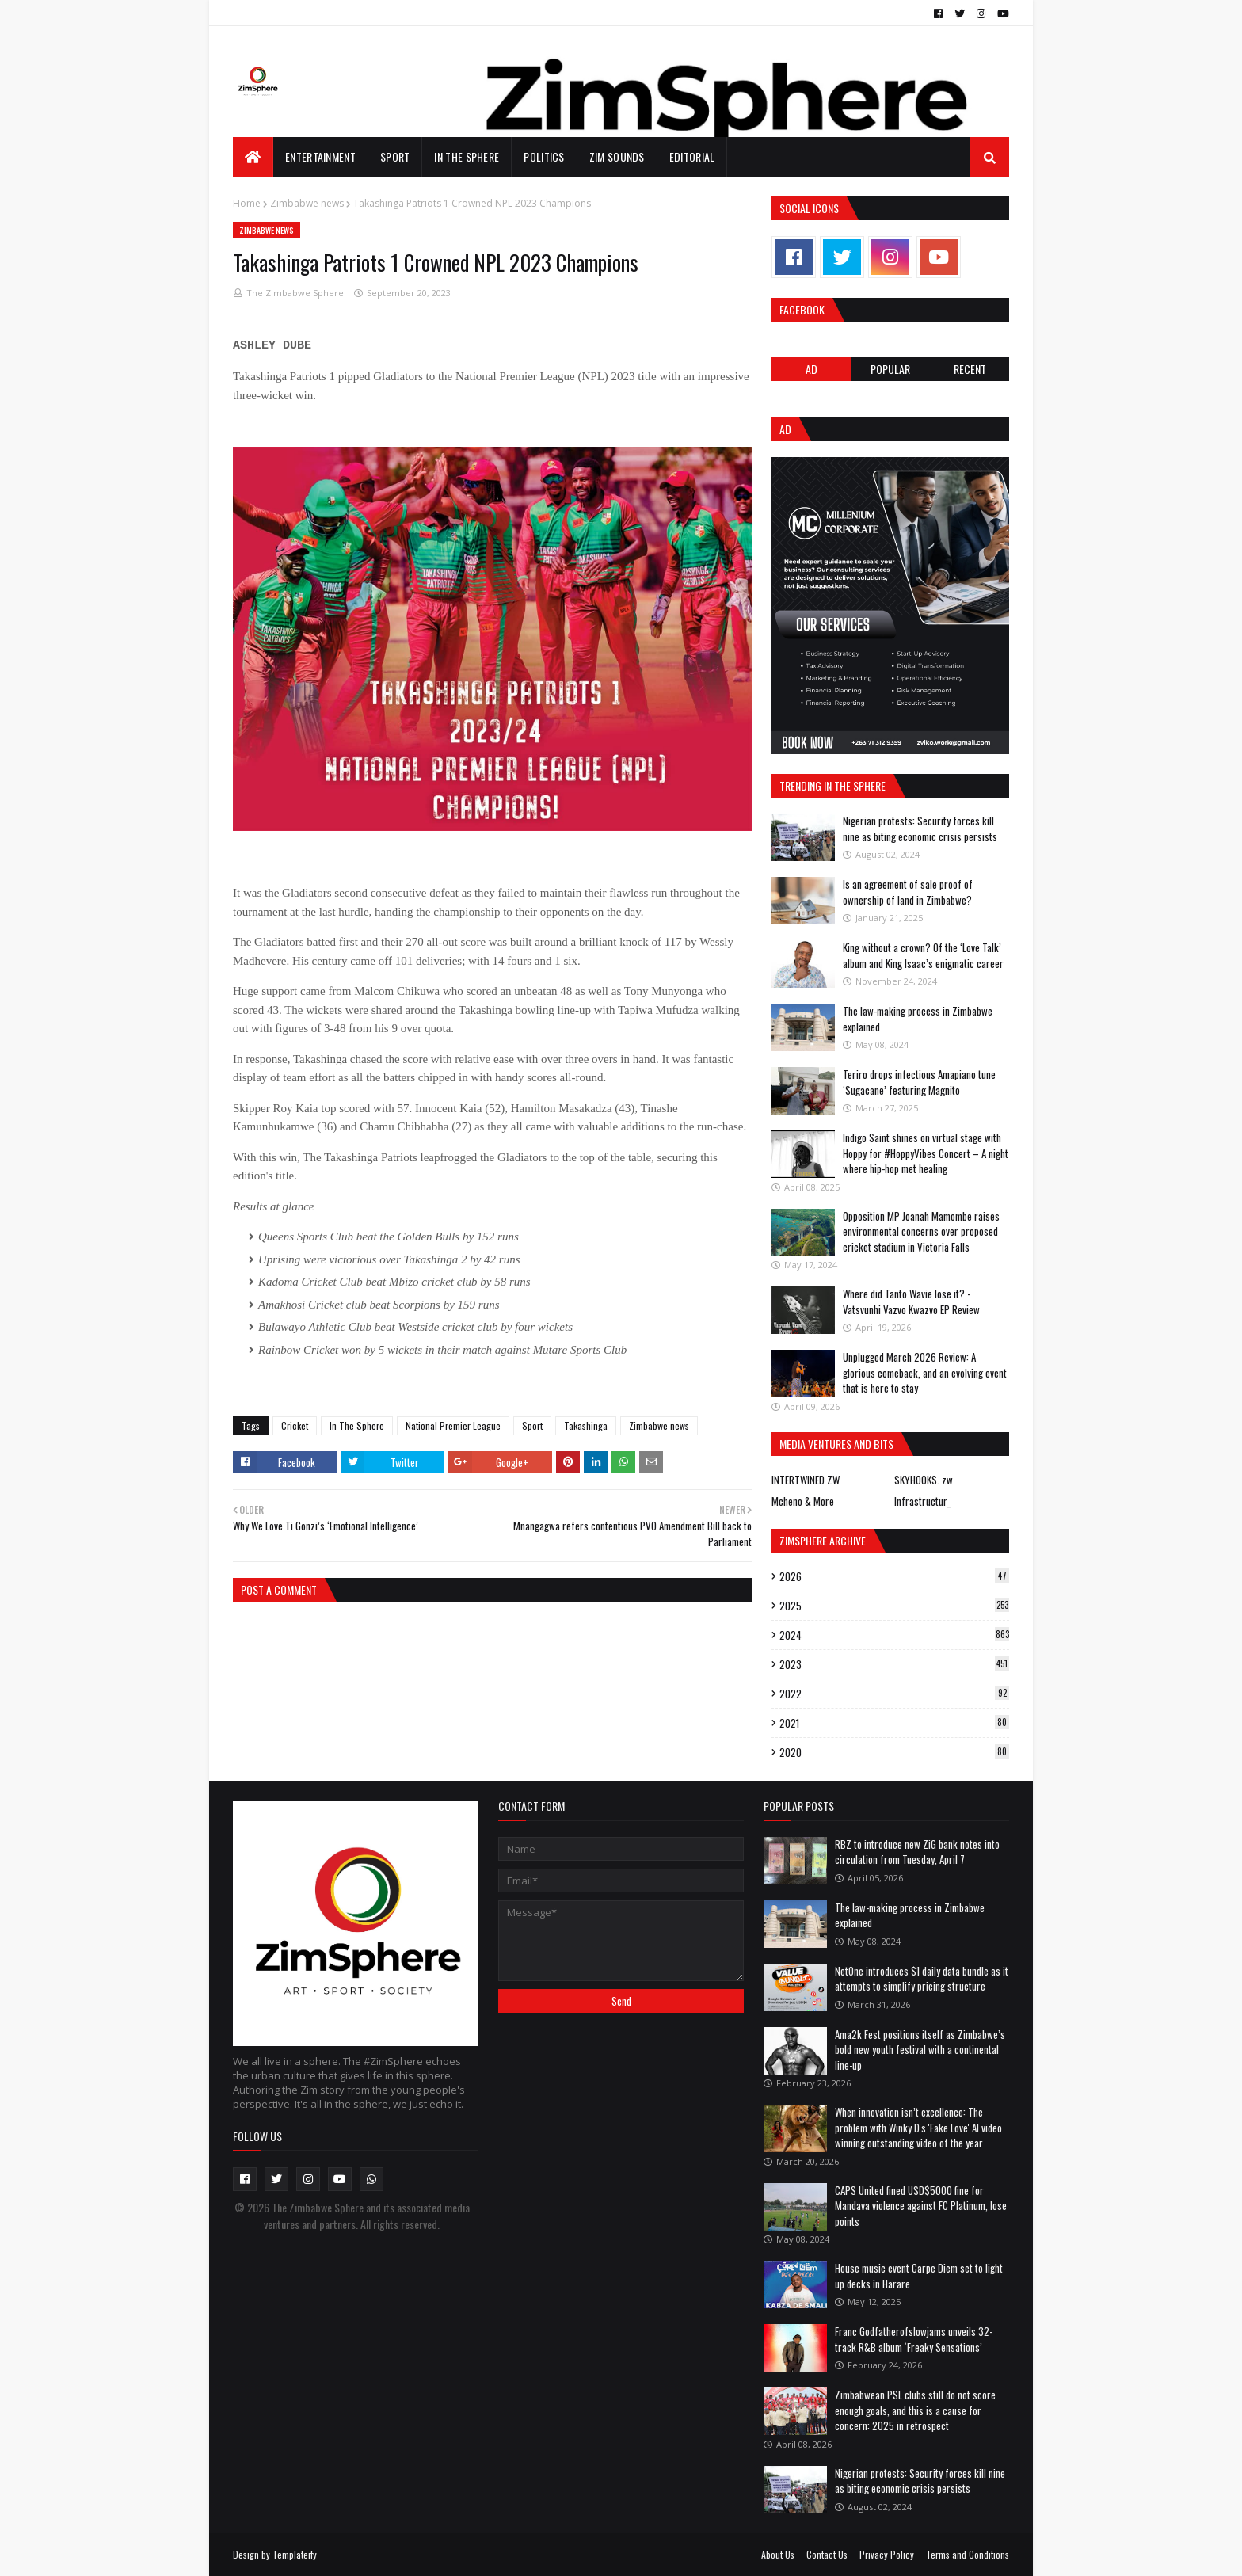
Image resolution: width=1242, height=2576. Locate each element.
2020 (894, 1752)
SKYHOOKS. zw (923, 1480)
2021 (894, 1723)
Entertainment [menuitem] (320, 156)
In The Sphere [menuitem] (466, 156)
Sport (532, 1425)
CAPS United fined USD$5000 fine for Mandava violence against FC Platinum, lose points (921, 2205)
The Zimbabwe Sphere (295, 293)
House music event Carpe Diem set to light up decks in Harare (919, 2276)
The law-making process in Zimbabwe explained (917, 1019)
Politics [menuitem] (544, 156)
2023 (894, 1664)
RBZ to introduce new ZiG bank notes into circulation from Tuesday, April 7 (917, 1852)
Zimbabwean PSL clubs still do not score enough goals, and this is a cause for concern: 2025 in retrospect (915, 2410)
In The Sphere (357, 1425)
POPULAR (890, 368)
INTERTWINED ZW (805, 1480)
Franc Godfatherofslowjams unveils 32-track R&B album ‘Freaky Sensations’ (913, 2339)
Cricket (294, 1425)
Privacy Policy (886, 2554)
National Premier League (453, 1425)
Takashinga (586, 1425)
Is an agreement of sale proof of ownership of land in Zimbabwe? (908, 892)
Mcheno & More (802, 1501)
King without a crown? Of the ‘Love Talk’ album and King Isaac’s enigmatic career (923, 955)
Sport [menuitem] (395, 156)
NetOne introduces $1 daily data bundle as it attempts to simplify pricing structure (921, 1979)
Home (247, 203)
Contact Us (827, 2554)
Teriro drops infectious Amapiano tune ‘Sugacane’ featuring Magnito (919, 1082)
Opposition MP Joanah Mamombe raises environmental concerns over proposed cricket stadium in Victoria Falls (921, 1231)
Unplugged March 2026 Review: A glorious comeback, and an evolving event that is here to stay (925, 1372)
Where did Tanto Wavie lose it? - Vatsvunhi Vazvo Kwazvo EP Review (911, 1301)
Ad (811, 368)
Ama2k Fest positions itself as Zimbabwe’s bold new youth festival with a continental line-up (920, 2049)
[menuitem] (253, 157)
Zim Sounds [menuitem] (617, 156)
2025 (894, 1606)
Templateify (294, 2554)
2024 (894, 1635)
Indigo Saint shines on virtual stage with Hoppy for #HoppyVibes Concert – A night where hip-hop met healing (925, 1153)
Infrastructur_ (922, 1501)
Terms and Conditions (967, 2554)
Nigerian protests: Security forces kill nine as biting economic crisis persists (920, 828)
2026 (894, 1576)
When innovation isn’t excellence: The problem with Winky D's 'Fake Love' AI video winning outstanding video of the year (918, 2127)
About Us (777, 2554)
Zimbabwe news (307, 203)
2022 (894, 1693)
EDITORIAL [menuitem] (692, 156)
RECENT (970, 368)
